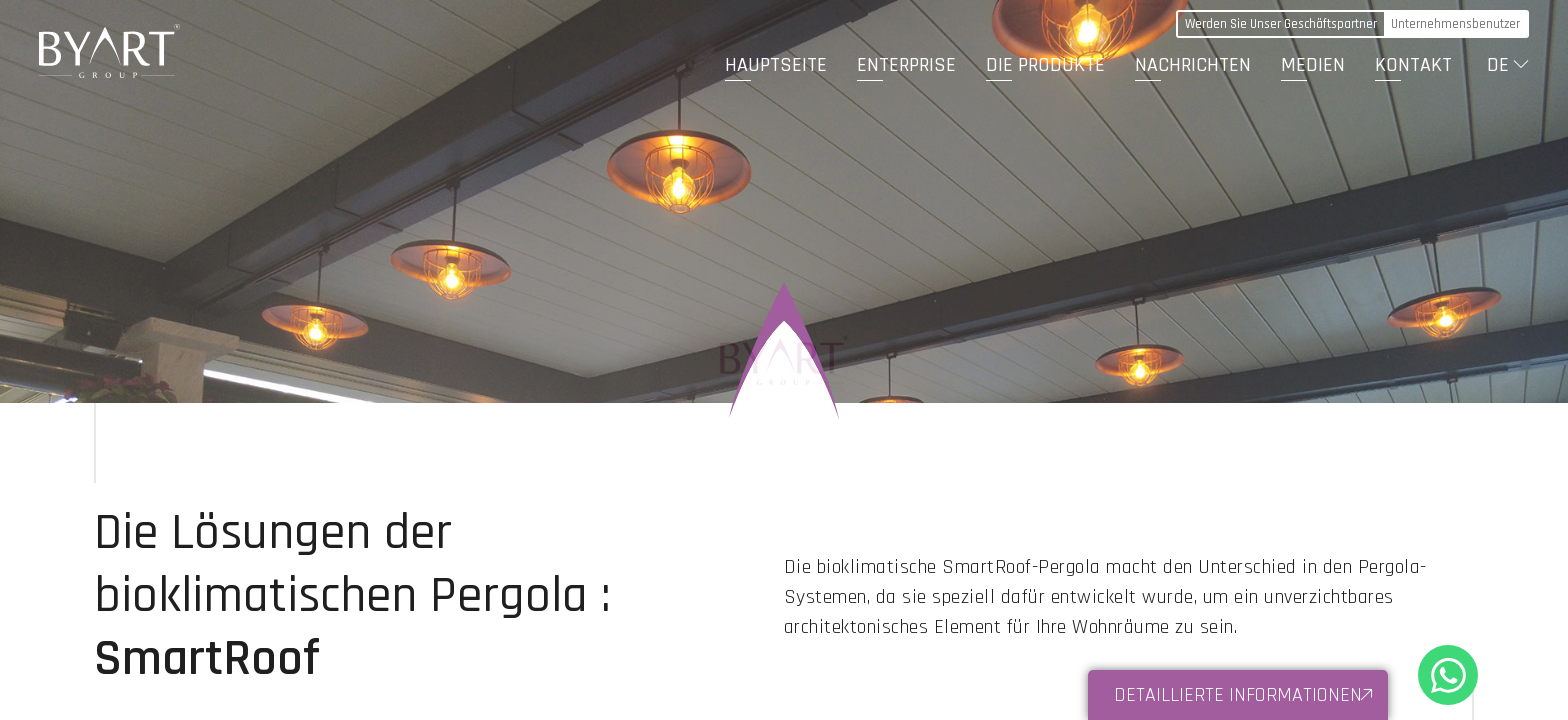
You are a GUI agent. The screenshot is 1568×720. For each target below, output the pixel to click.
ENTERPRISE (906, 65)
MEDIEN (1313, 65)
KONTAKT (1413, 65)
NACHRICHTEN (1193, 65)
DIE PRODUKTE (1045, 65)
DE (1498, 65)
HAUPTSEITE (776, 65)
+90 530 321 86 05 (1448, 675)
